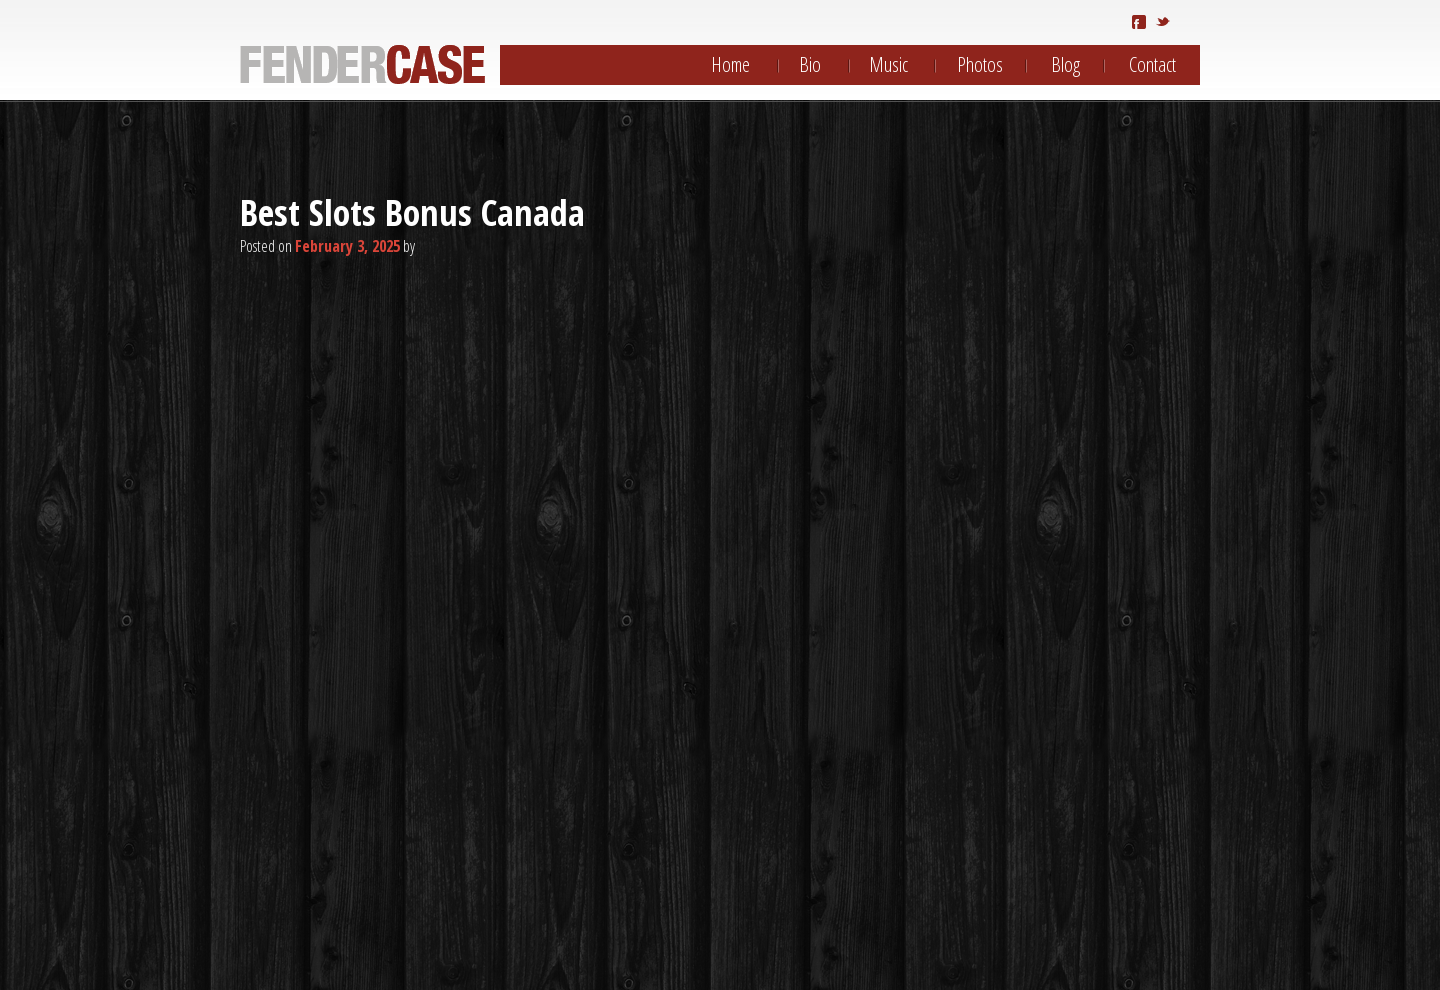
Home (730, 64)
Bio (810, 64)
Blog (1065, 64)
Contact (1152, 64)
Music (888, 64)
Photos (980, 64)
